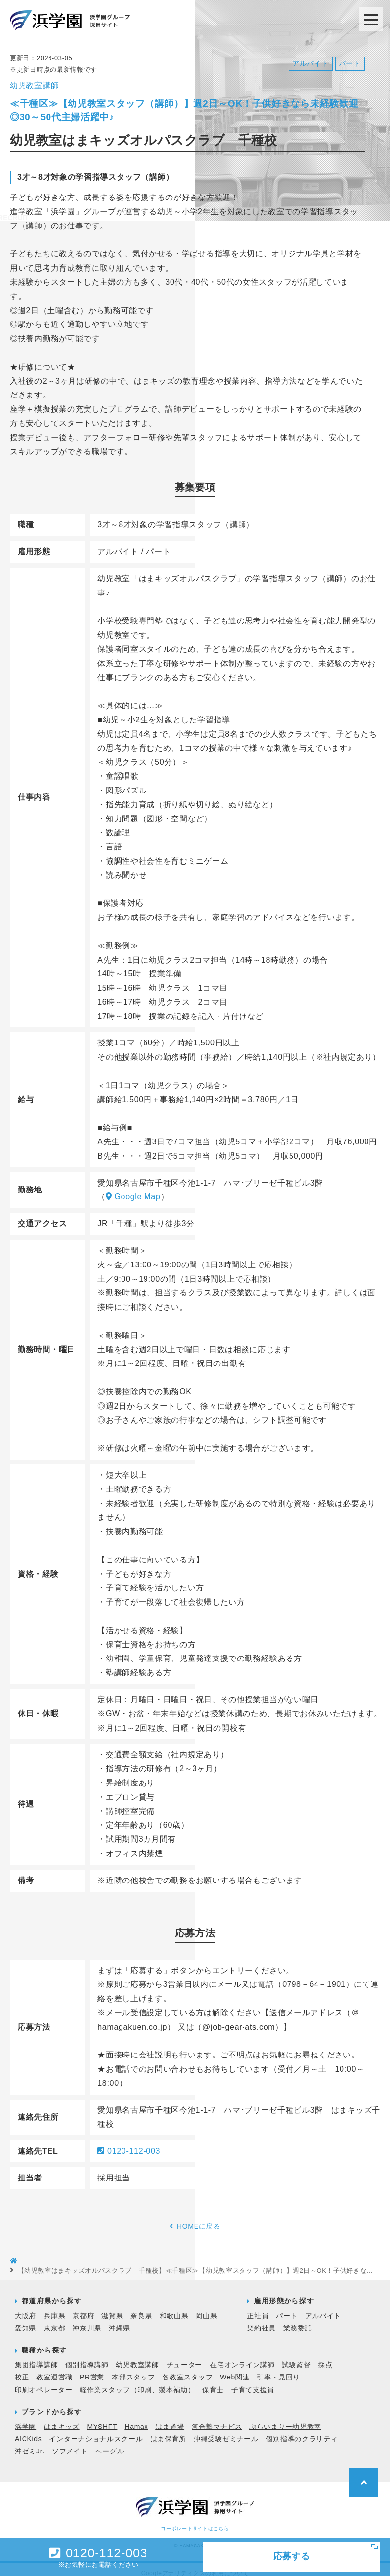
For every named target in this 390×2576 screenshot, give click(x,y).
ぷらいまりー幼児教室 (285, 2419)
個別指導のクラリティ (302, 2431)
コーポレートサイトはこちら (195, 2521)
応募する (291, 2556)
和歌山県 (174, 2308)
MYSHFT (102, 2419)
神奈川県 (87, 2320)
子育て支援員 (252, 2382)
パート (286, 2308)
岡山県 (206, 2308)
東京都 (54, 2320)
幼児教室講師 (137, 2357)
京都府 (83, 2308)
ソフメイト (70, 2443)
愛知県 (25, 2320)
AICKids (28, 2431)
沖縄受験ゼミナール (226, 2431)
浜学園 (25, 2419)
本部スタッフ (133, 2369)
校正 (22, 2369)
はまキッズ (62, 2419)
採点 (325, 2357)
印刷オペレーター (44, 2382)
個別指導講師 (86, 2357)
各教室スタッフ (187, 2369)
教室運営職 (54, 2369)
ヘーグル (109, 2443)
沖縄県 (119, 2320)
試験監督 (296, 2357)
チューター (185, 2357)
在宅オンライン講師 (242, 2357)
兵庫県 (54, 2308)
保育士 (213, 2382)
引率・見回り (278, 2369)
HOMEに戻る (198, 2218)
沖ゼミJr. (30, 2443)
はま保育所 (168, 2431)
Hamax (136, 2419)
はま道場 (169, 2419)
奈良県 (141, 2308)
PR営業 (92, 2369)
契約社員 (261, 2320)
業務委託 (297, 2320)
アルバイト (323, 2308)
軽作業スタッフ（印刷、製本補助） (137, 2382)
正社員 (257, 2308)
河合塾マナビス (217, 2419)
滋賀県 (112, 2308)
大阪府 (25, 2308)
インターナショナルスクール (96, 2431)
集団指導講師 (36, 2357)
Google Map (133, 1189)
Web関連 (234, 2369)
